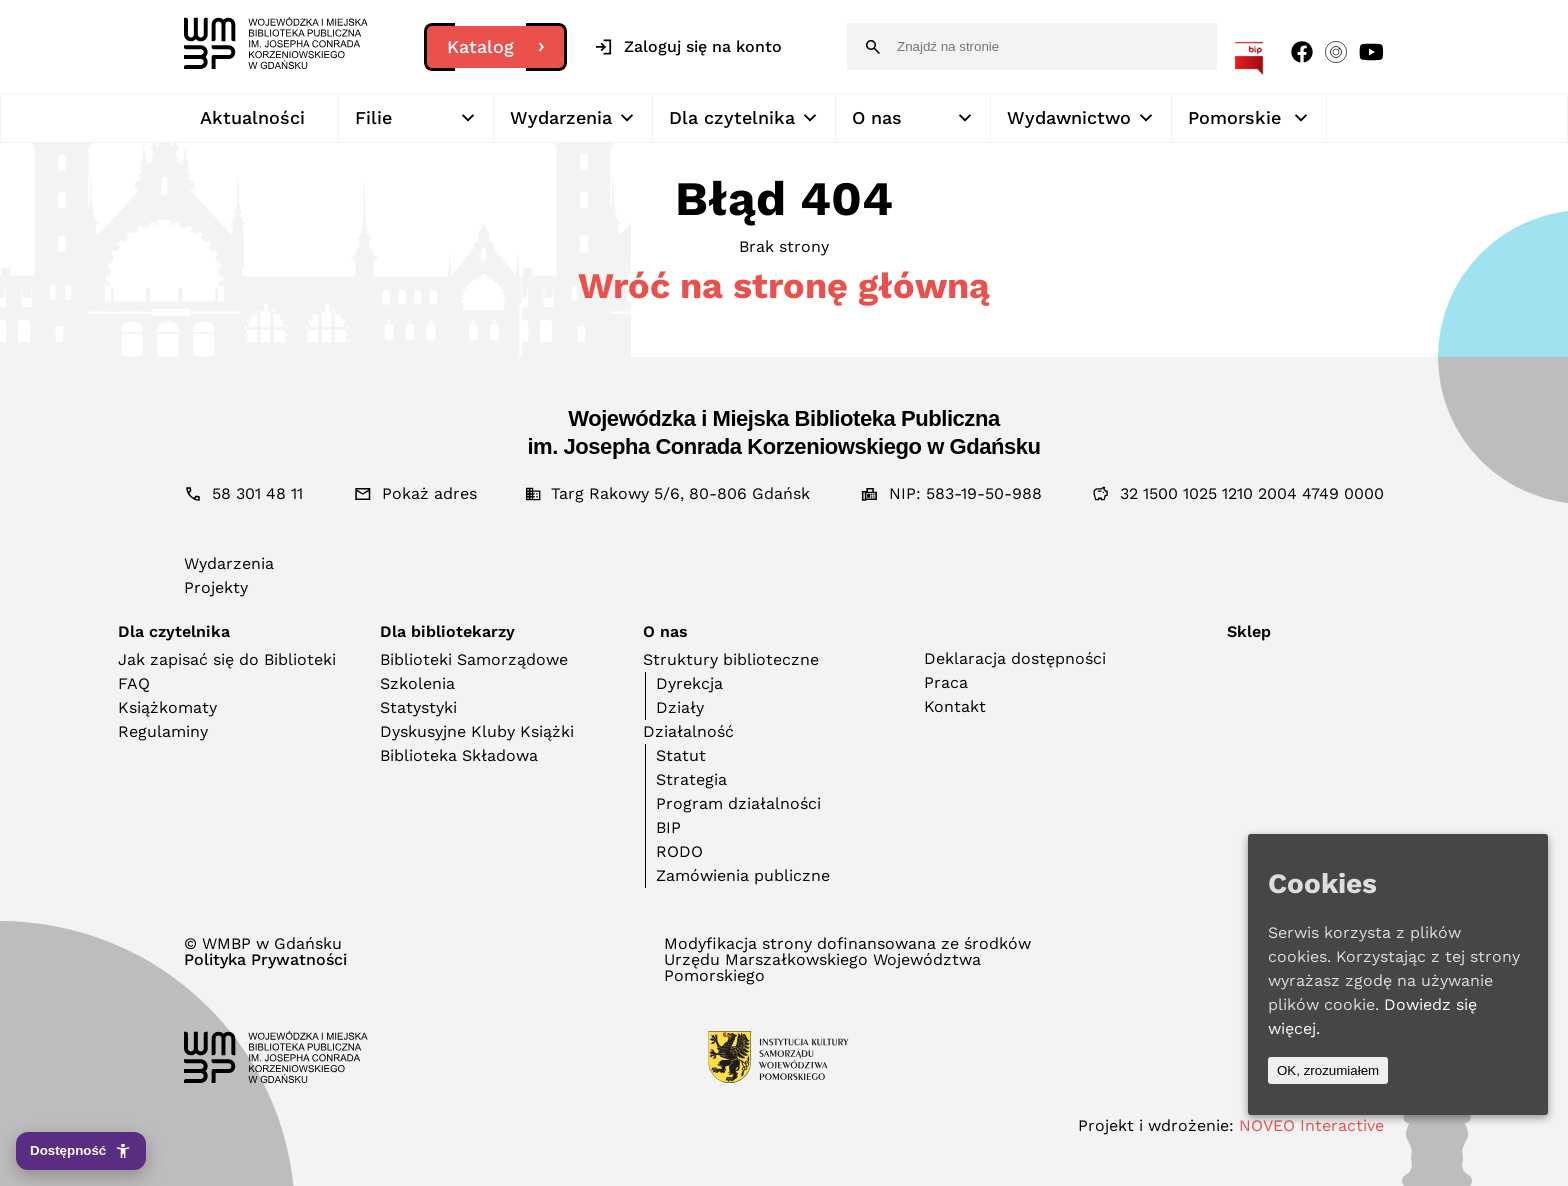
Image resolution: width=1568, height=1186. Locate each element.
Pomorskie (1249, 118)
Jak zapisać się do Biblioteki (227, 659)
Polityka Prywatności (265, 960)
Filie (416, 118)
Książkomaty (167, 707)
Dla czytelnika (744, 118)
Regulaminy (163, 731)
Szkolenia (417, 683)
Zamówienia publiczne (743, 875)
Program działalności (738, 803)
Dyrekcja (689, 683)
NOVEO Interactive (1311, 1125)
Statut (681, 755)
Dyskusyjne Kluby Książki (477, 731)
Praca (946, 682)
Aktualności (252, 117)
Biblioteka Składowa (459, 755)
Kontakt (955, 706)
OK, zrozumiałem (1328, 1070)
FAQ (134, 683)
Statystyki (418, 707)
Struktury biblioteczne (731, 659)
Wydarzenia (573, 118)
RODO (679, 851)
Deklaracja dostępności (1015, 658)
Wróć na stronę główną (784, 286)
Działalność (688, 731)
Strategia (691, 779)
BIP (668, 827)
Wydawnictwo (1081, 118)
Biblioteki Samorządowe (474, 659)
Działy (680, 707)
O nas (913, 118)
